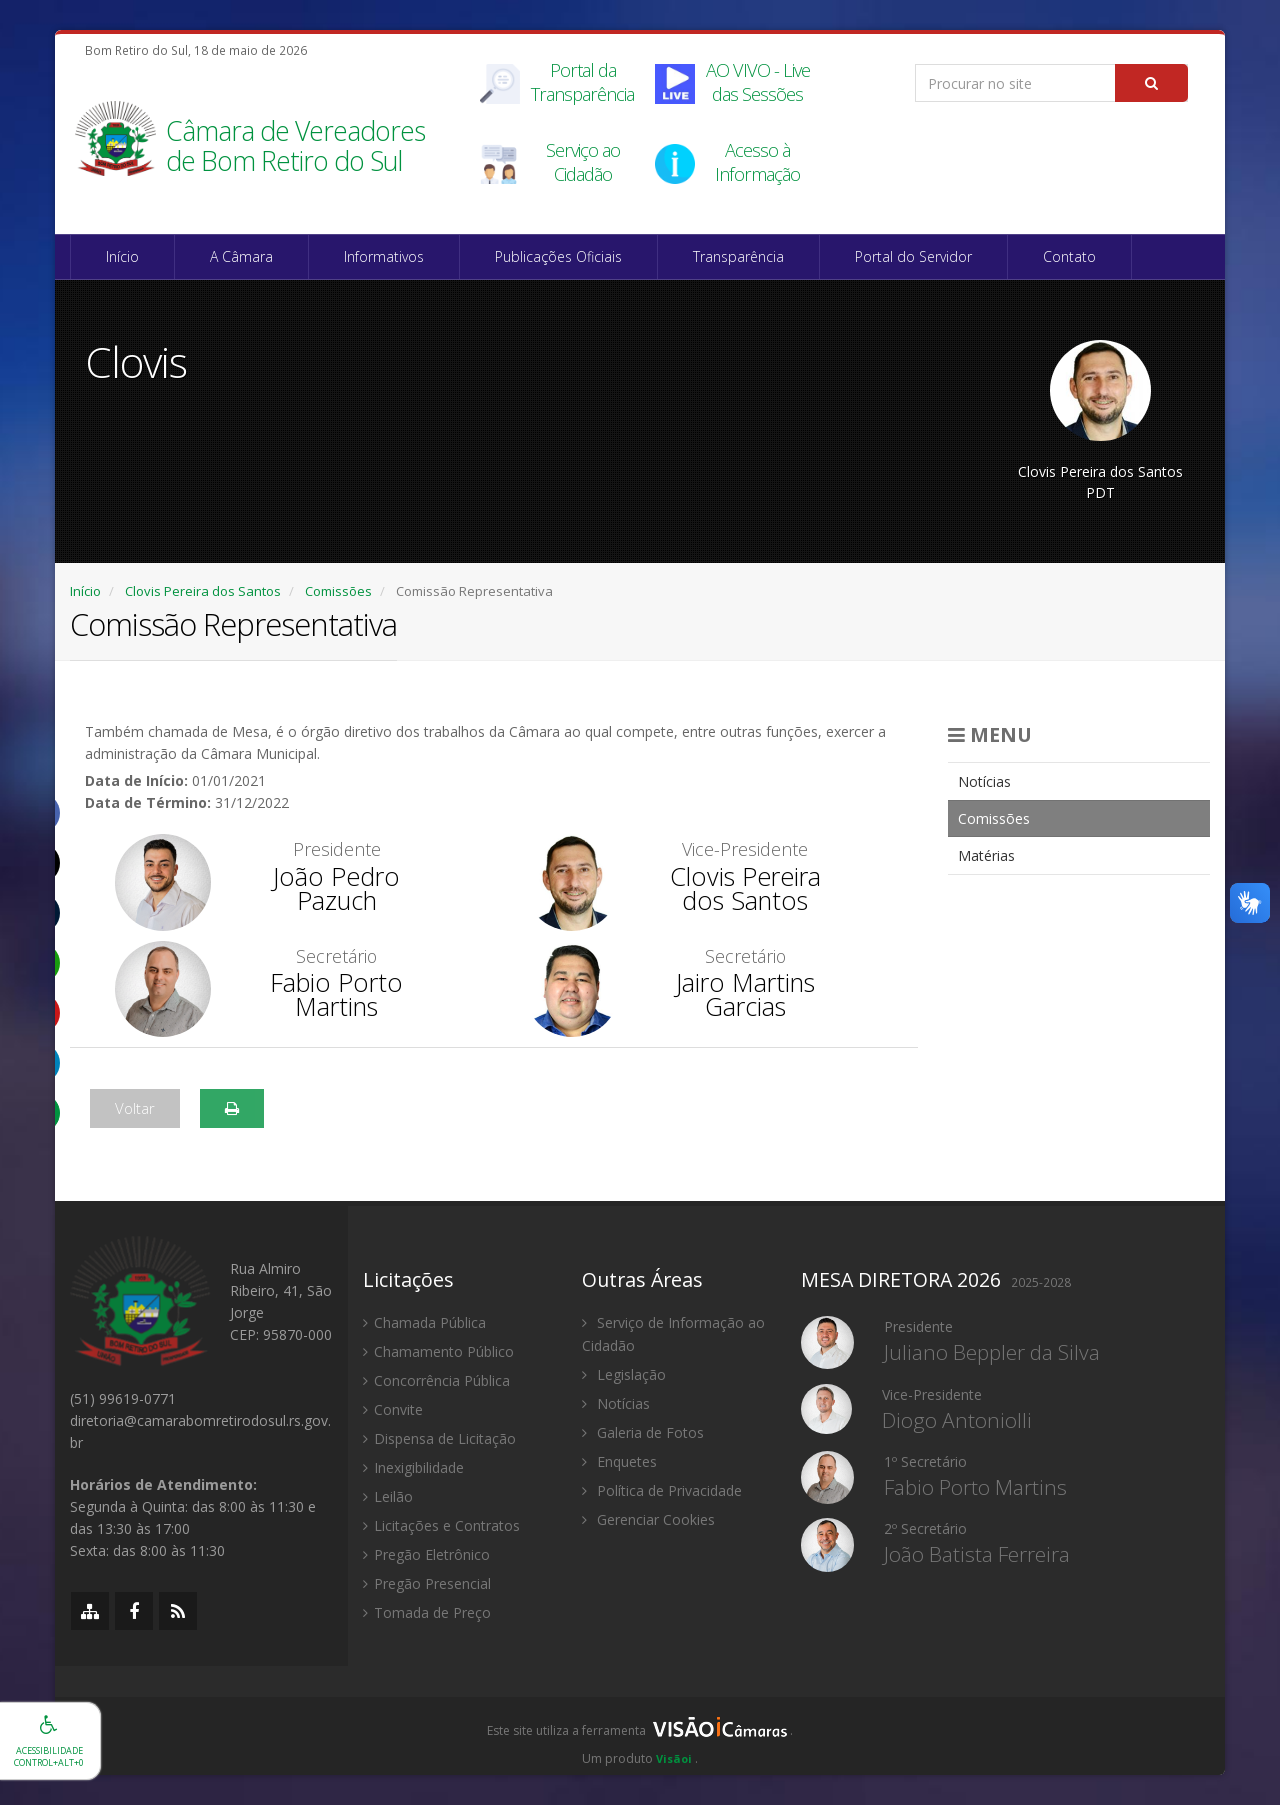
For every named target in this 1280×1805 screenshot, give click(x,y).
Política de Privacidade (662, 1490)
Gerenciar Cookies (648, 1519)
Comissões (338, 591)
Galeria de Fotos (643, 1432)
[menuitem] (1079, 781)
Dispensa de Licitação (439, 1438)
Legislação (624, 1374)
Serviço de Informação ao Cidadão (673, 1334)
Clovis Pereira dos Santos (203, 591)
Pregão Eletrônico (426, 1554)
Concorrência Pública (436, 1380)
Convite (393, 1409)
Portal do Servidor (913, 256)
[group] (640, 1736)
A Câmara (241, 256)
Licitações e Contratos (441, 1525)
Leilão (388, 1496)
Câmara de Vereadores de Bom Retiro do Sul (295, 147)
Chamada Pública (424, 1322)
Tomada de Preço (427, 1612)
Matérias (986, 855)
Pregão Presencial (427, 1583)
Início (122, 256)
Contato (1069, 256)
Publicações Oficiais (558, 256)
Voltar (135, 1108)
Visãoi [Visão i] (674, 1758)
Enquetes (619, 1461)
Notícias (984, 781)
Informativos (384, 256)
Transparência (738, 256)
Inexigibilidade (413, 1467)
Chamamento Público (438, 1351)
